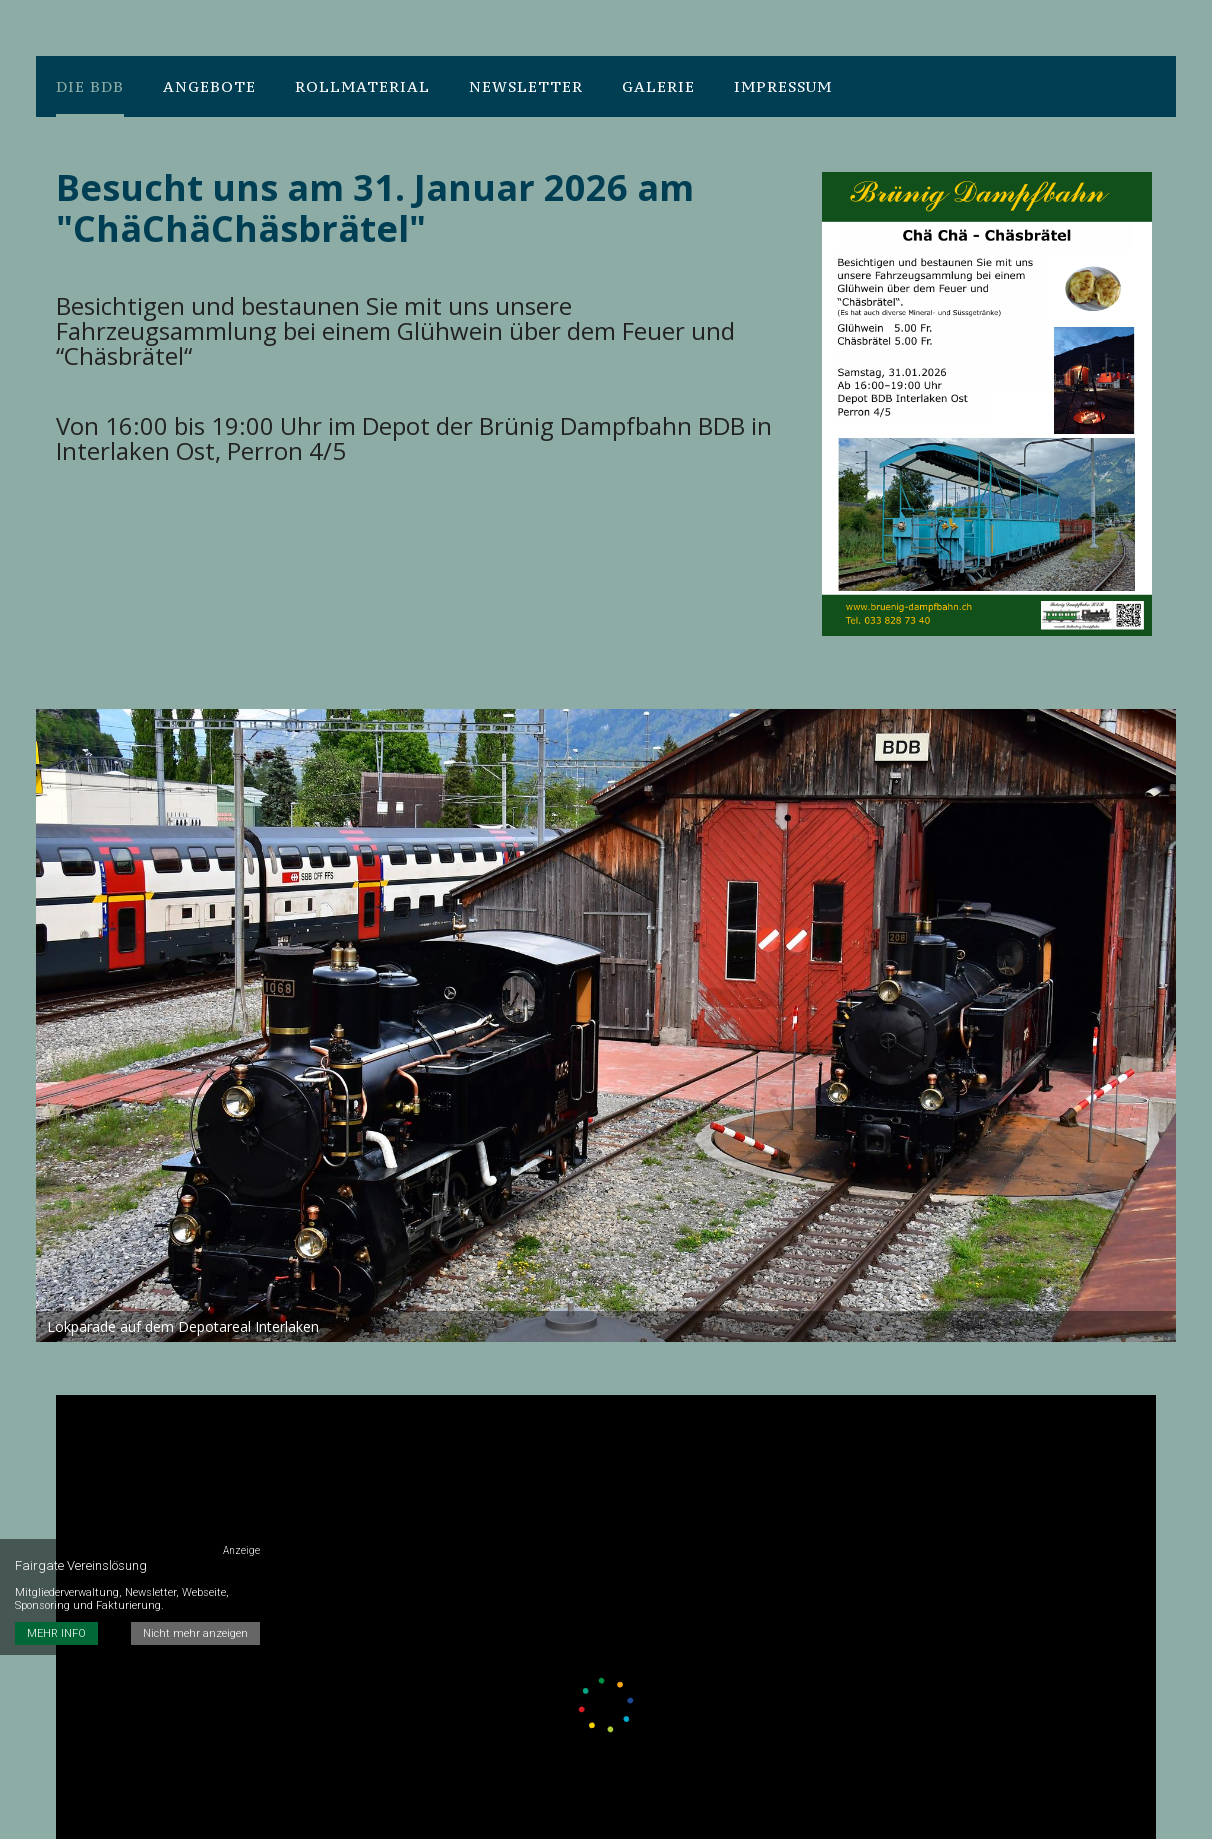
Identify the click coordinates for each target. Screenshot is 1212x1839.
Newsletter (526, 86)
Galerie (658, 86)
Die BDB (90, 86)
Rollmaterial (362, 86)
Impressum (783, 86)
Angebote (209, 86)
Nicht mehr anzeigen (195, 1633)
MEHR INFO (56, 1633)
